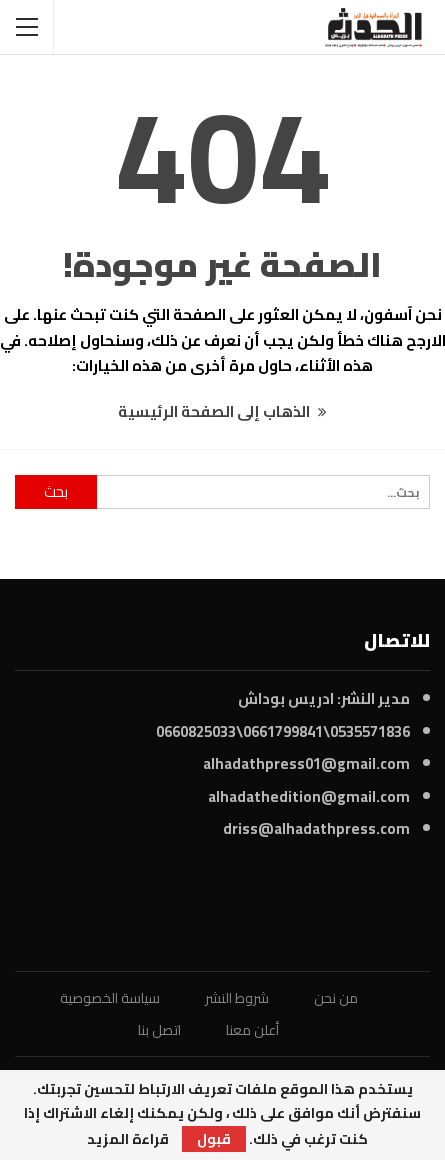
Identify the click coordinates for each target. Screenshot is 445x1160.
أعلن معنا (252, 1030)
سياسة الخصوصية (110, 998)
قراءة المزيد (128, 1139)
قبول (214, 1139)
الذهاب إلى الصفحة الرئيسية (222, 411)
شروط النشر (237, 998)
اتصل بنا (159, 1030)
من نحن (336, 998)
